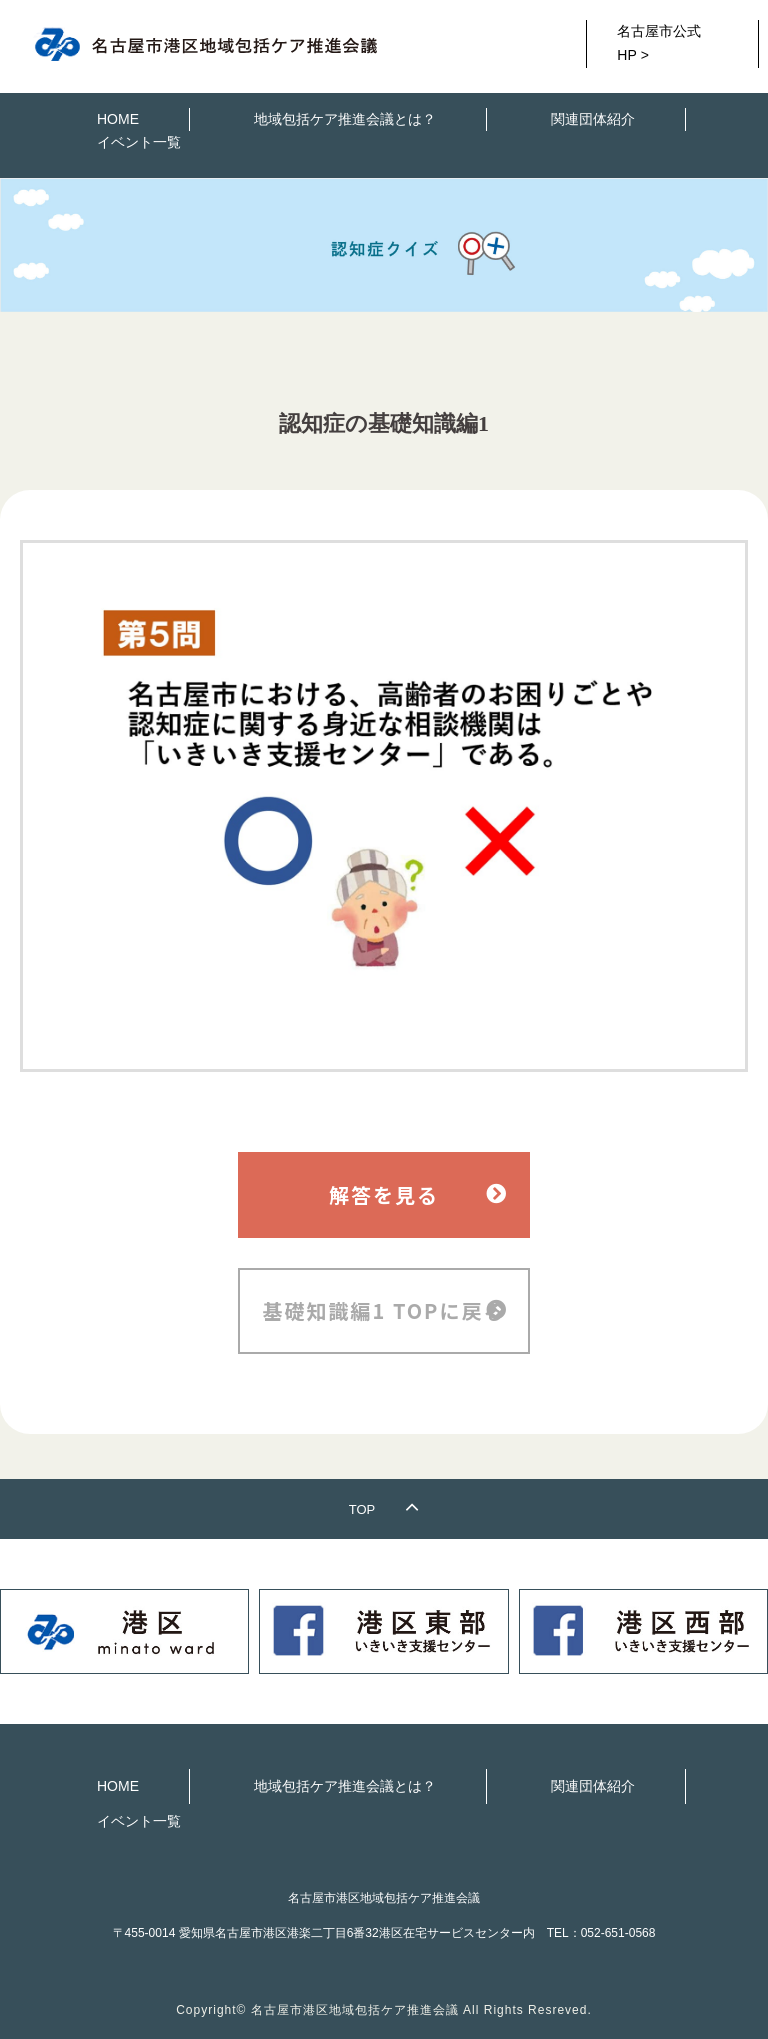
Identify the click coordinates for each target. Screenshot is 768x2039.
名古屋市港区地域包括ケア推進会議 (355, 2010)
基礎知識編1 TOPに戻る (384, 1310)
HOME (118, 119)
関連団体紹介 (593, 119)
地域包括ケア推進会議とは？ (345, 119)
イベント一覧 (139, 142)
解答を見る (384, 1194)
